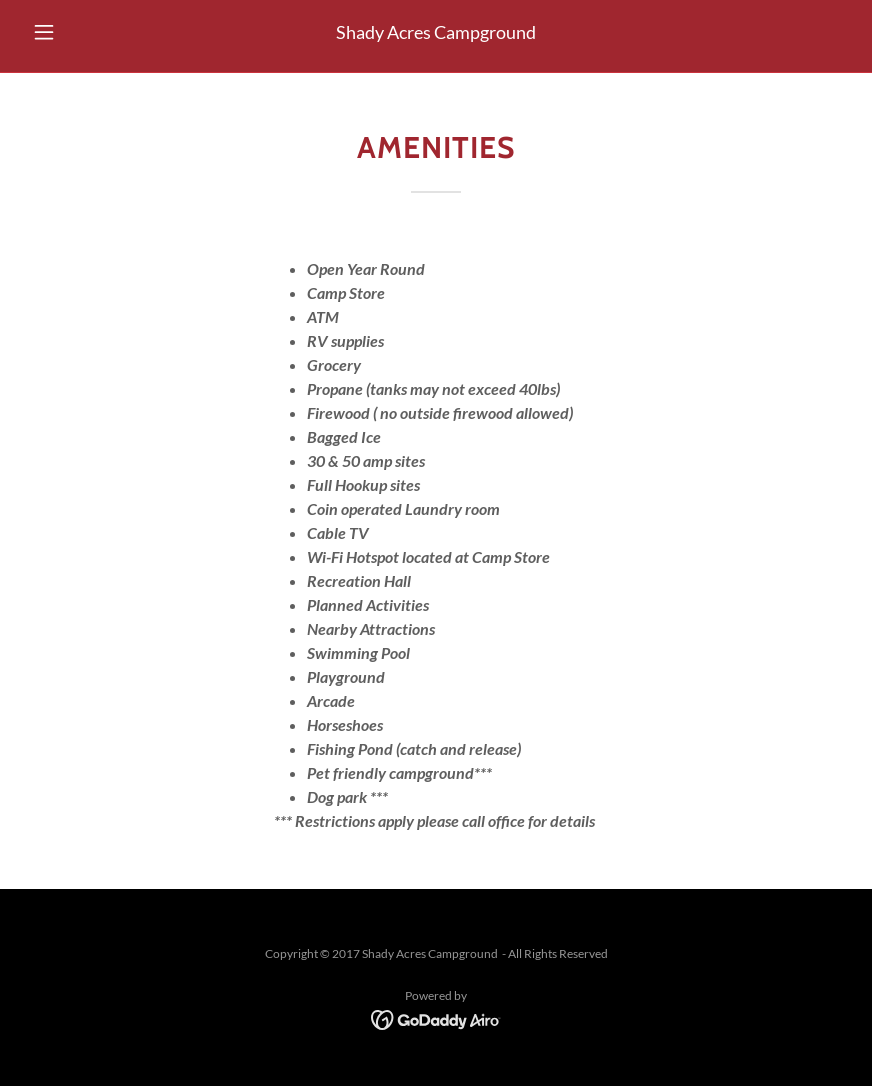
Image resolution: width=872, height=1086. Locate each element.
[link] (436, 1018)
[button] (86, 32)
